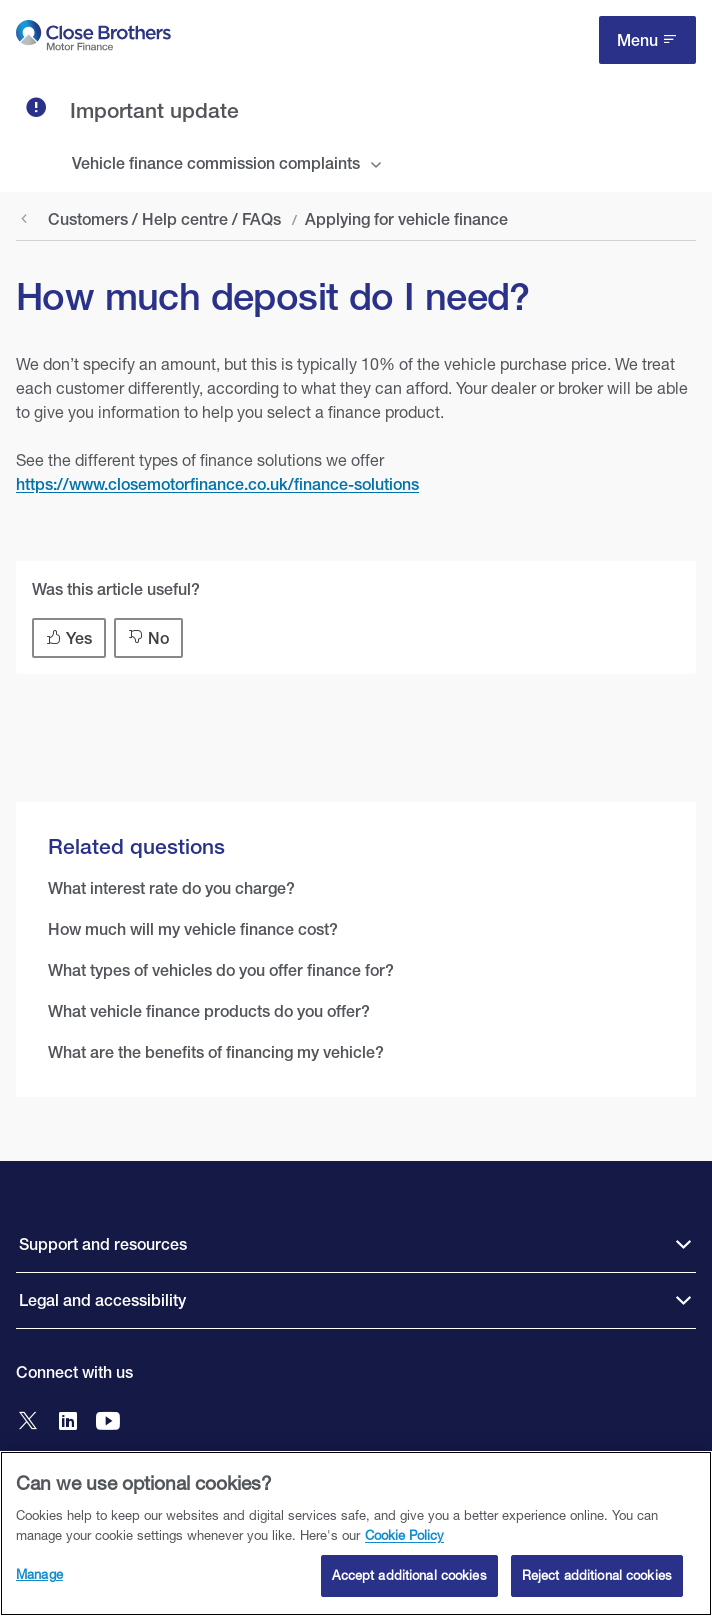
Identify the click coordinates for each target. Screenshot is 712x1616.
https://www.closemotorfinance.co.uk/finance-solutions (217, 484)
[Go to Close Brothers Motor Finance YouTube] (108, 1422)
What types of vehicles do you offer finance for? (221, 970)
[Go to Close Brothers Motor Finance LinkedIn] (68, 1422)
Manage (39, 1575)
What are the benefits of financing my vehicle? (216, 1052)
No (158, 638)
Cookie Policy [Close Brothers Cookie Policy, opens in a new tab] (404, 1535)
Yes (79, 638)
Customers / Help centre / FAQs (164, 219)
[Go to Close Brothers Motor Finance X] (28, 1422)
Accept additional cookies (409, 1576)
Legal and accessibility (102, 1300)
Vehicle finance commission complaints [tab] (216, 163)
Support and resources (103, 1244)
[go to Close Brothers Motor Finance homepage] (93, 39)
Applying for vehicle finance (406, 219)
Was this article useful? (116, 589)
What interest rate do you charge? (171, 888)
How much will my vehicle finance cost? (193, 929)
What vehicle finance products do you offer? (209, 1011)
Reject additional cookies (597, 1576)
